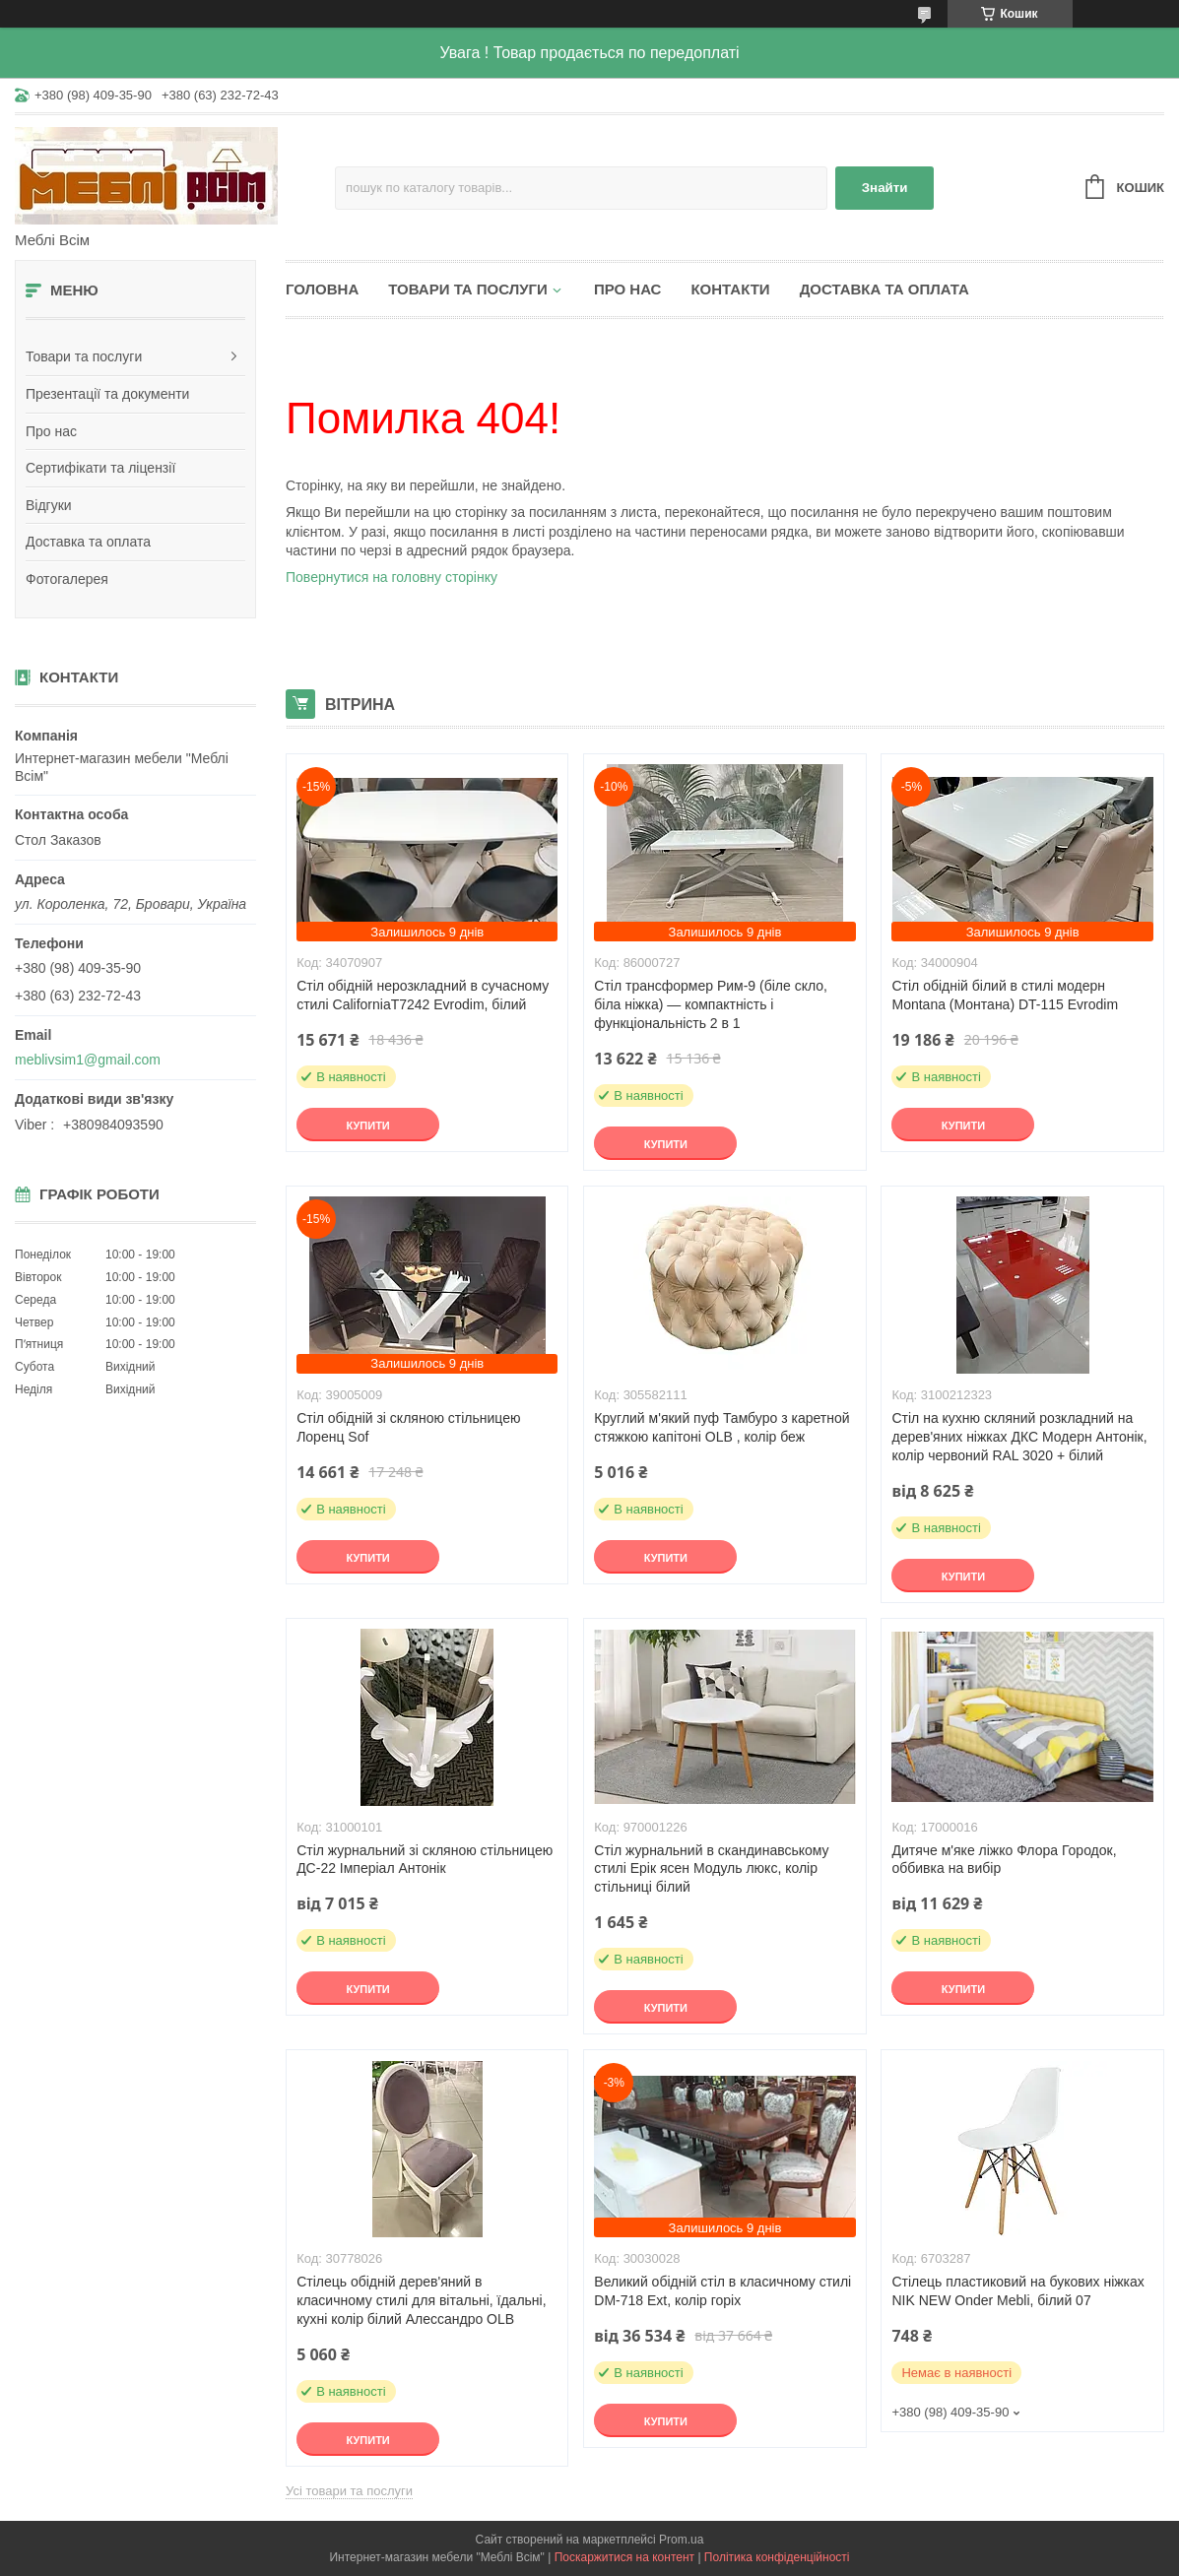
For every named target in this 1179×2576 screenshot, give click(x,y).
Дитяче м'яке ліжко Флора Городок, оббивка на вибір (1003, 1859)
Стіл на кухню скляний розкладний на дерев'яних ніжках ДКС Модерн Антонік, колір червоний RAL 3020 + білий (1018, 1436)
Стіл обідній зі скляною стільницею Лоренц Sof (408, 1427)
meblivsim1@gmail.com (88, 1059)
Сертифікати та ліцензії (100, 468)
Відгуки (49, 505)
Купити (367, 1125)
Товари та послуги (84, 356)
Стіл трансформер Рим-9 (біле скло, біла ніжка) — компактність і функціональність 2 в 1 (710, 1004)
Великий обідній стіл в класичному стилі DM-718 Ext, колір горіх (722, 2291)
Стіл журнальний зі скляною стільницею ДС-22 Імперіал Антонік (424, 1859)
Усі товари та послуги (349, 2490)
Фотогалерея (67, 579)
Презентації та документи (107, 394)
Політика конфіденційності (777, 2557)
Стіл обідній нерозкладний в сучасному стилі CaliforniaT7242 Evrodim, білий (422, 995)
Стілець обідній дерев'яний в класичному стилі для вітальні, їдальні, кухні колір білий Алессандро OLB (421, 2300)
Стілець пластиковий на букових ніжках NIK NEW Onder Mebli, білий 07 (1017, 2291)
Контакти (729, 289)
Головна (322, 289)
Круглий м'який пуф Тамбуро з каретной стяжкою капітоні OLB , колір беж (721, 1427)
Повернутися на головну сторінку (391, 577)
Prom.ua (681, 2539)
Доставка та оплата (88, 541)
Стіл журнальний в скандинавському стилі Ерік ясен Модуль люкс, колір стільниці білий (711, 1869)
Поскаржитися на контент (624, 2557)
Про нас (51, 431)
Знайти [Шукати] (885, 187)
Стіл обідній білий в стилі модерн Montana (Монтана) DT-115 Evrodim (1004, 995)
